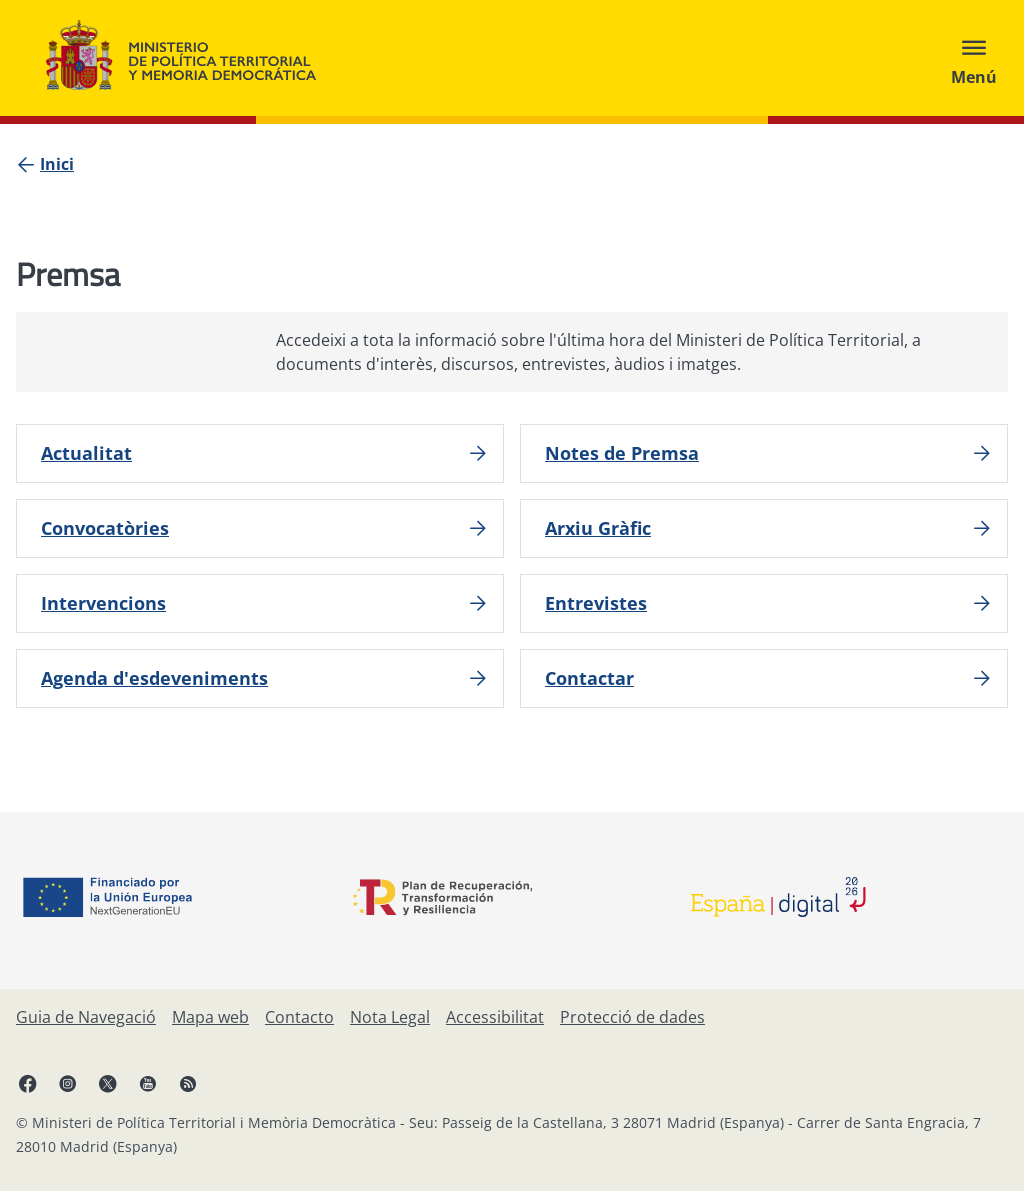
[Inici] (57, 164)
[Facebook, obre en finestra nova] (28, 1083)
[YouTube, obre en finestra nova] (148, 1083)
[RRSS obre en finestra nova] (188, 1083)
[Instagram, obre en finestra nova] (68, 1083)
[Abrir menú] (974, 58)
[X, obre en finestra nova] (108, 1083)
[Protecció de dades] (632, 1017)
